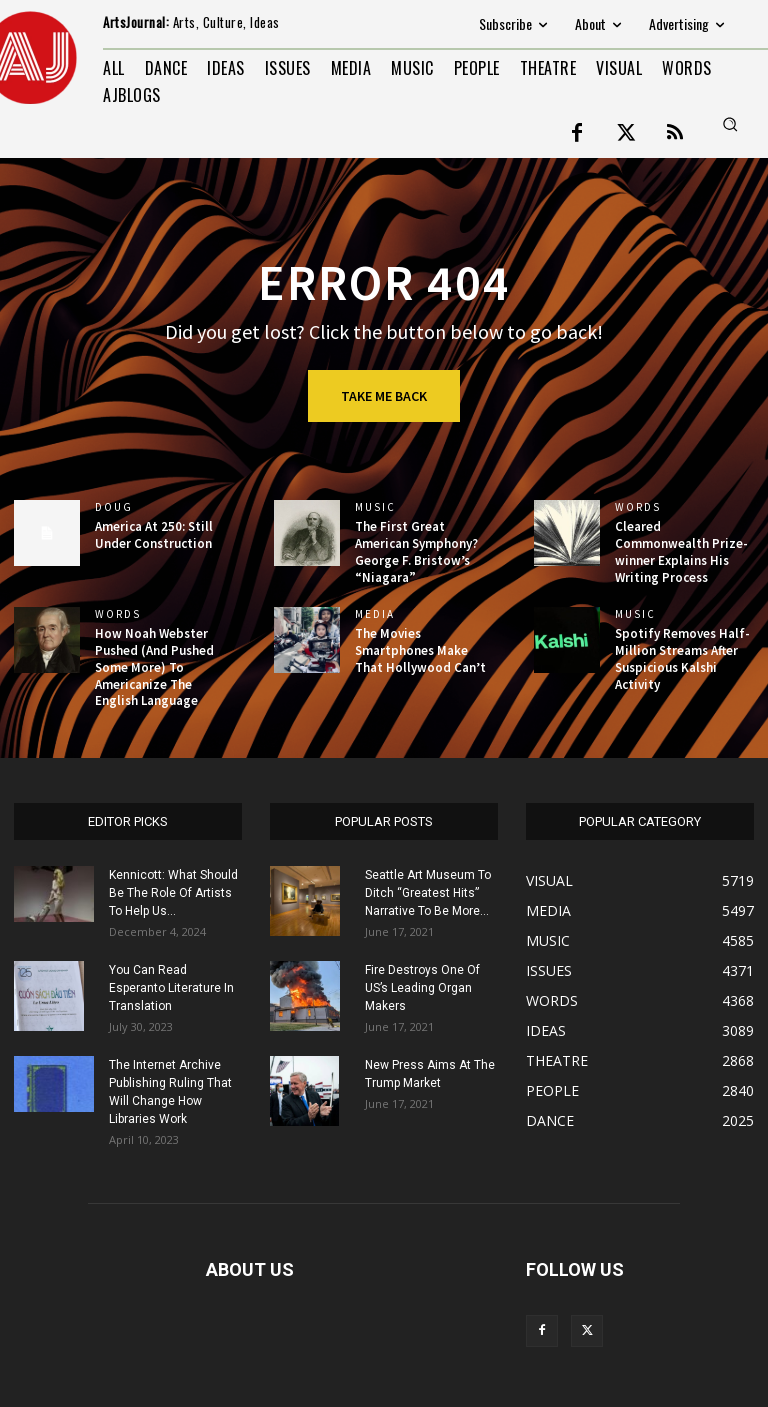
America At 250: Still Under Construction (154, 535)
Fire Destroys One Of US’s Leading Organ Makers (422, 988)
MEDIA (375, 614)
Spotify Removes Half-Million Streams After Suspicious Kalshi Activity (682, 659)
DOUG (114, 507)
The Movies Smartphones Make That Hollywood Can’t (420, 650)
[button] (730, 124)
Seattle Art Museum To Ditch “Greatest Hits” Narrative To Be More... (428, 893)
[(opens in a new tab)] (307, 533)
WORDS (638, 507)
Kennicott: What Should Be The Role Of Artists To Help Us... (173, 893)
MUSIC (375, 507)
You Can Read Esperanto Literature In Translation (171, 988)
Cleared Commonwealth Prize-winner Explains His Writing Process (681, 552)
